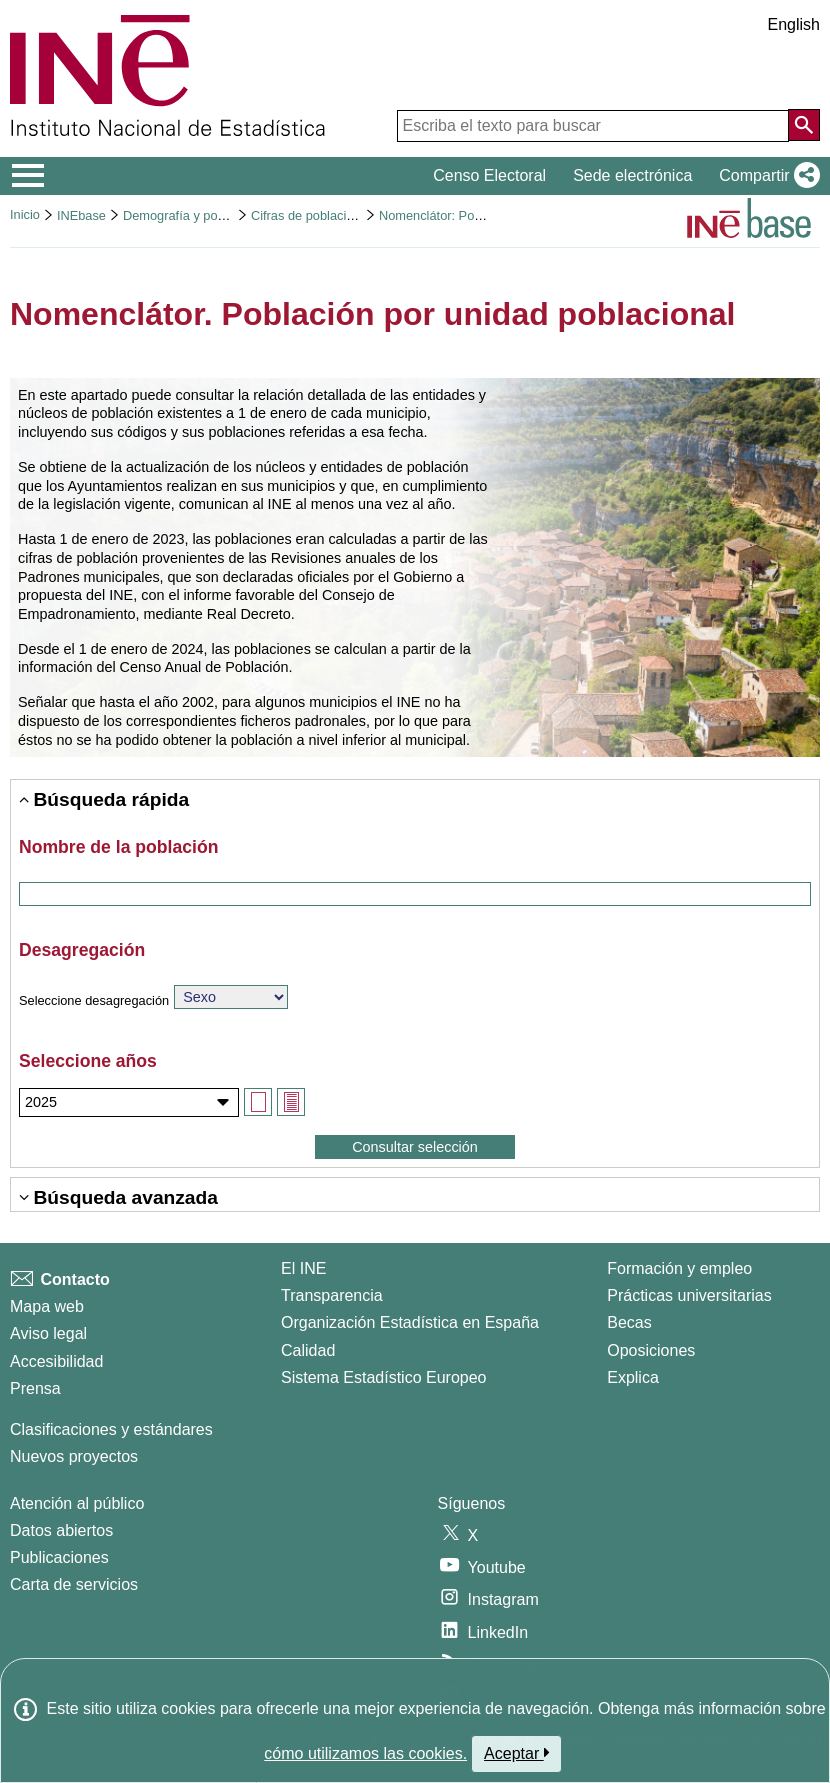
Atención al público (77, 1503)
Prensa (35, 1388)
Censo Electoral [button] (489, 175)
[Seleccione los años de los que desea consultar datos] (129, 1102)
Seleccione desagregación (94, 1000)
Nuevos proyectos (74, 1456)
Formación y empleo (679, 1268)
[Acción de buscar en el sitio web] (804, 125)
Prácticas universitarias (689, 1295)
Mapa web (47, 1306)
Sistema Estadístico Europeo (383, 1377)
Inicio (25, 214)
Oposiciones (651, 1350)
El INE (303, 1268)
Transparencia (332, 1295)
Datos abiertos (61, 1530)
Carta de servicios (74, 1584)
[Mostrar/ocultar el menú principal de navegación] (28, 176)
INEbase (81, 215)
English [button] (794, 24)
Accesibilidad (56, 1361)
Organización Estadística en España (410, 1322)
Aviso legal (48, 1333)
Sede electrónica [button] (632, 175)
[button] (765, 176)
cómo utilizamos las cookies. (365, 1753)
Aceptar (516, 1753)
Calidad (308, 1350)
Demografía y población (190, 215)
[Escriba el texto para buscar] (593, 126)
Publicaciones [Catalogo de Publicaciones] (59, 1557)
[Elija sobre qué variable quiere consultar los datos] (231, 997)
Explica (633, 1377)
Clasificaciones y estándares (111, 1429)
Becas (629, 1322)
